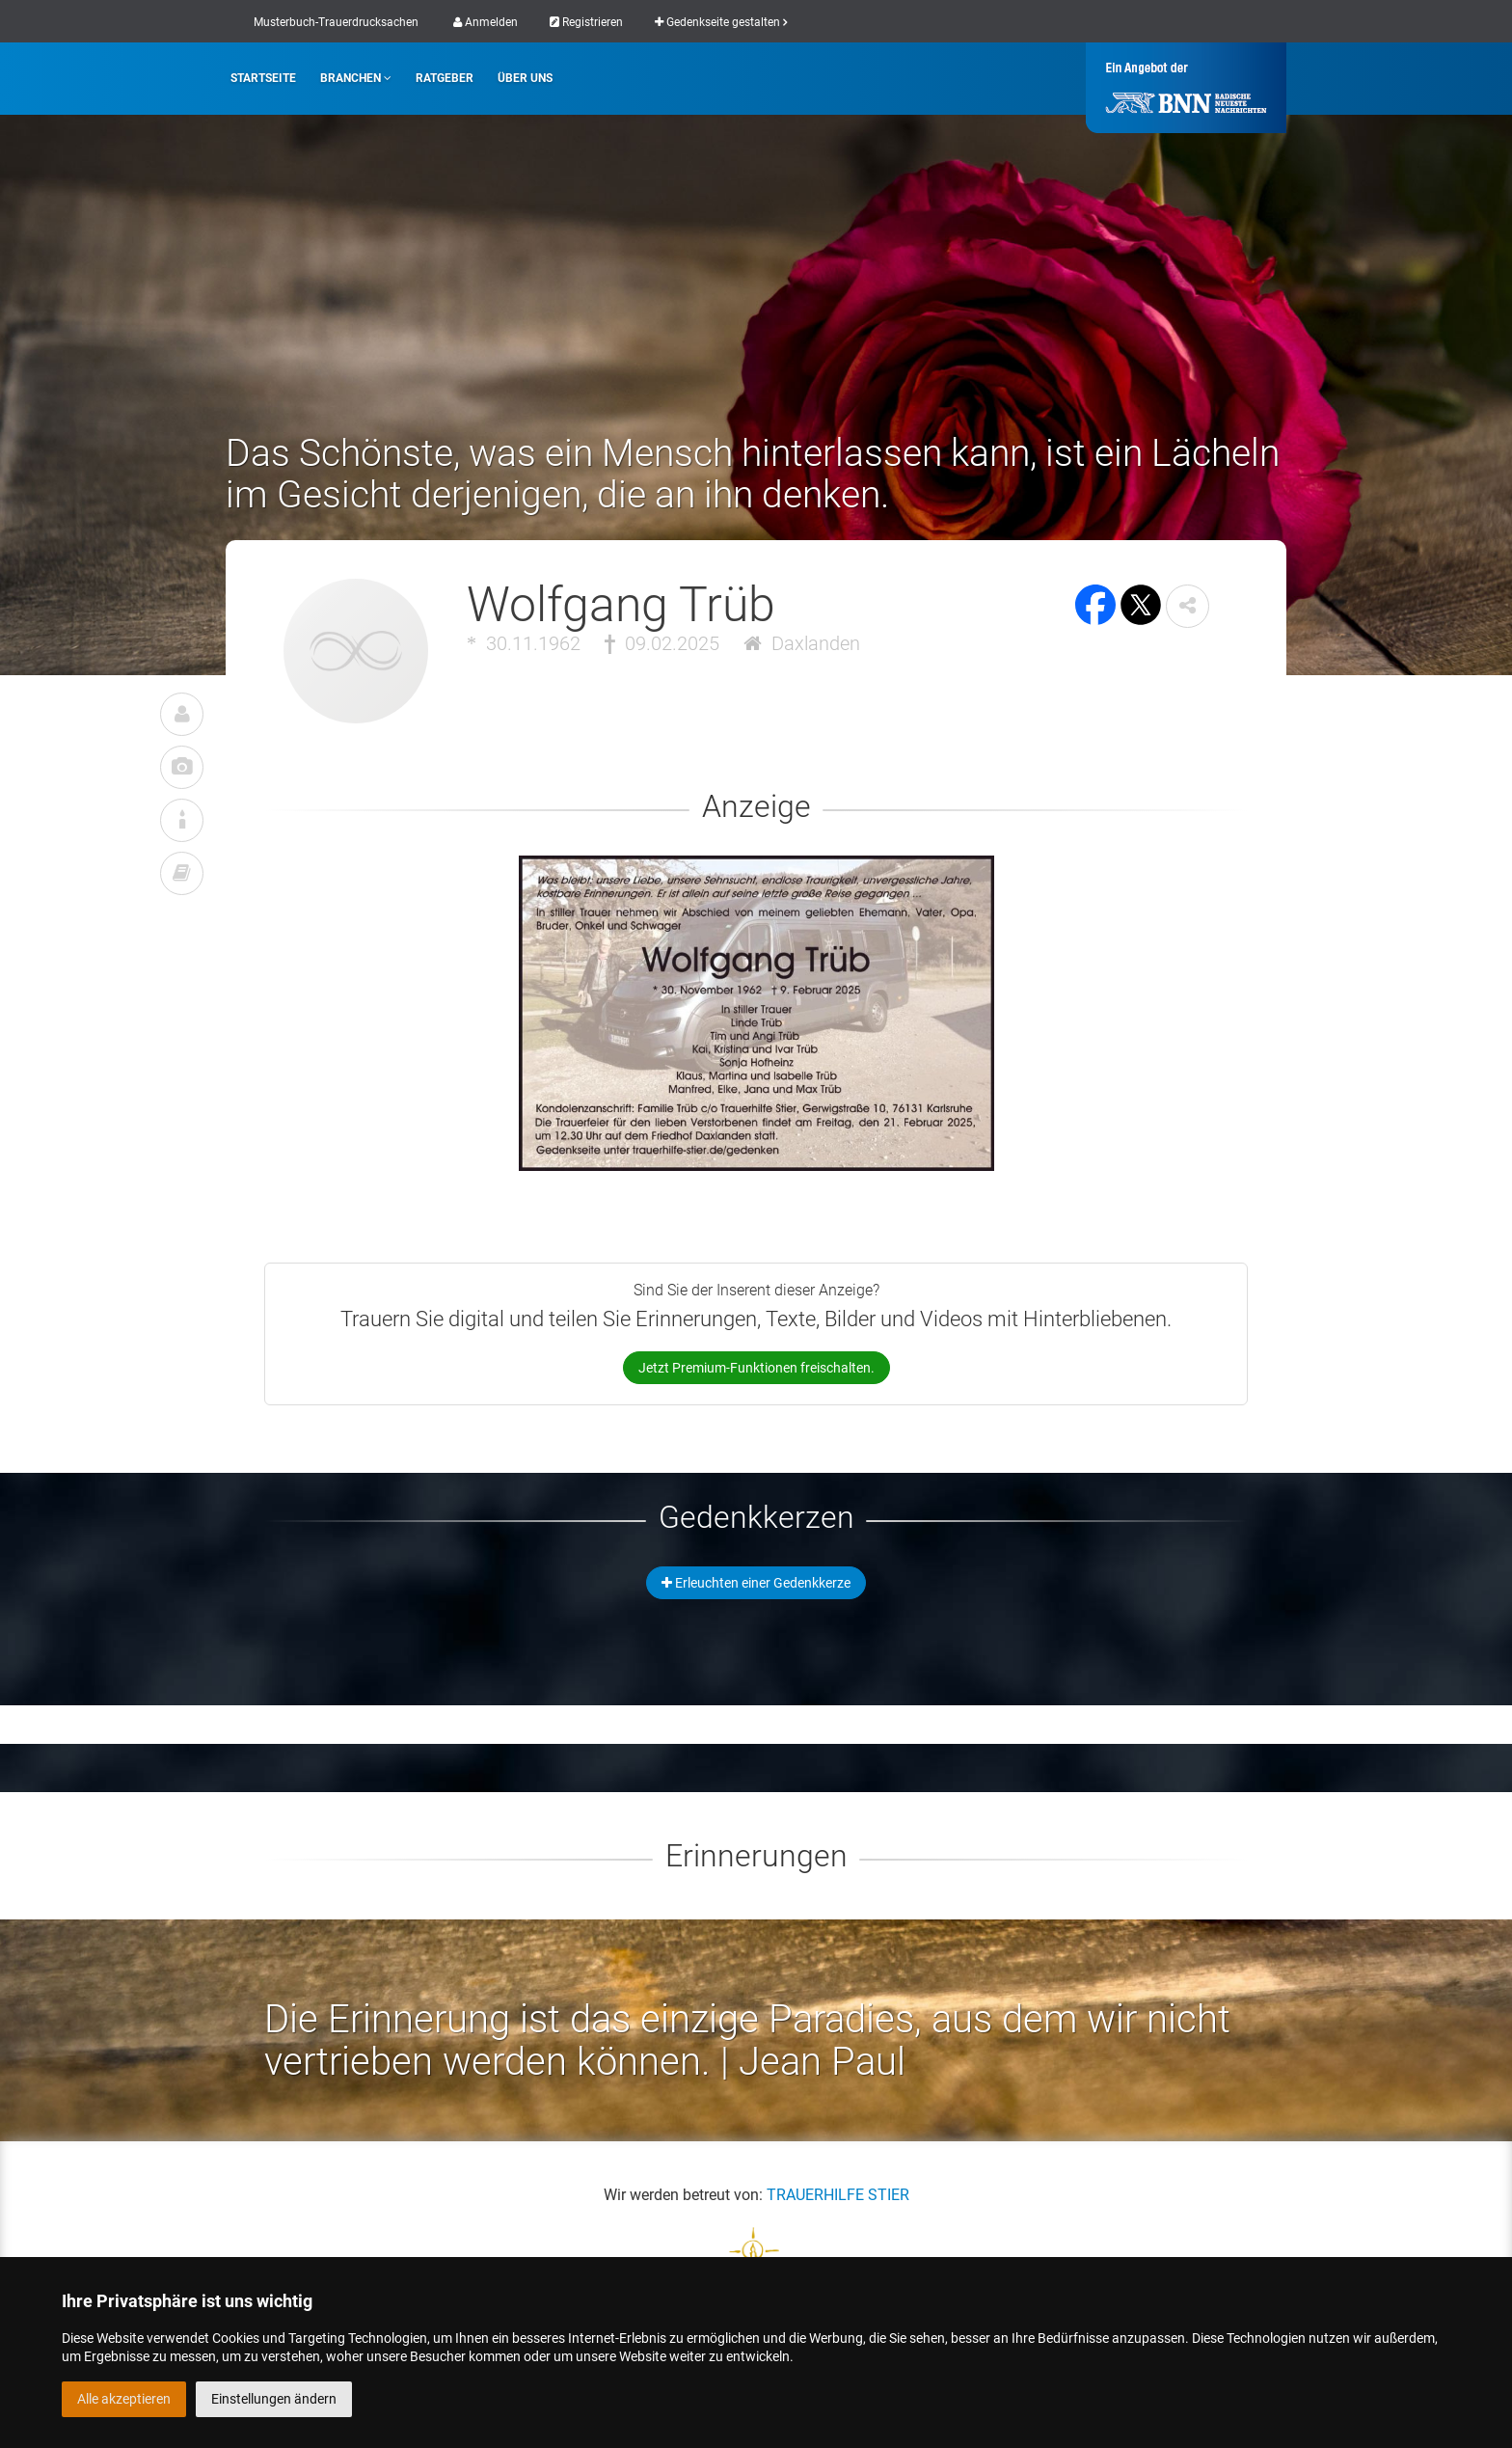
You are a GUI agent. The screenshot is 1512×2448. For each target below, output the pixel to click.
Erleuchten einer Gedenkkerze (756, 1583)
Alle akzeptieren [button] (124, 2399)
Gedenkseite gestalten (721, 22)
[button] (1187, 606)
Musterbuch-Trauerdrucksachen (336, 22)
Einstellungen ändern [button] (274, 2399)
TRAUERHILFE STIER (838, 2195)
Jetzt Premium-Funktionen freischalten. (756, 1367)
